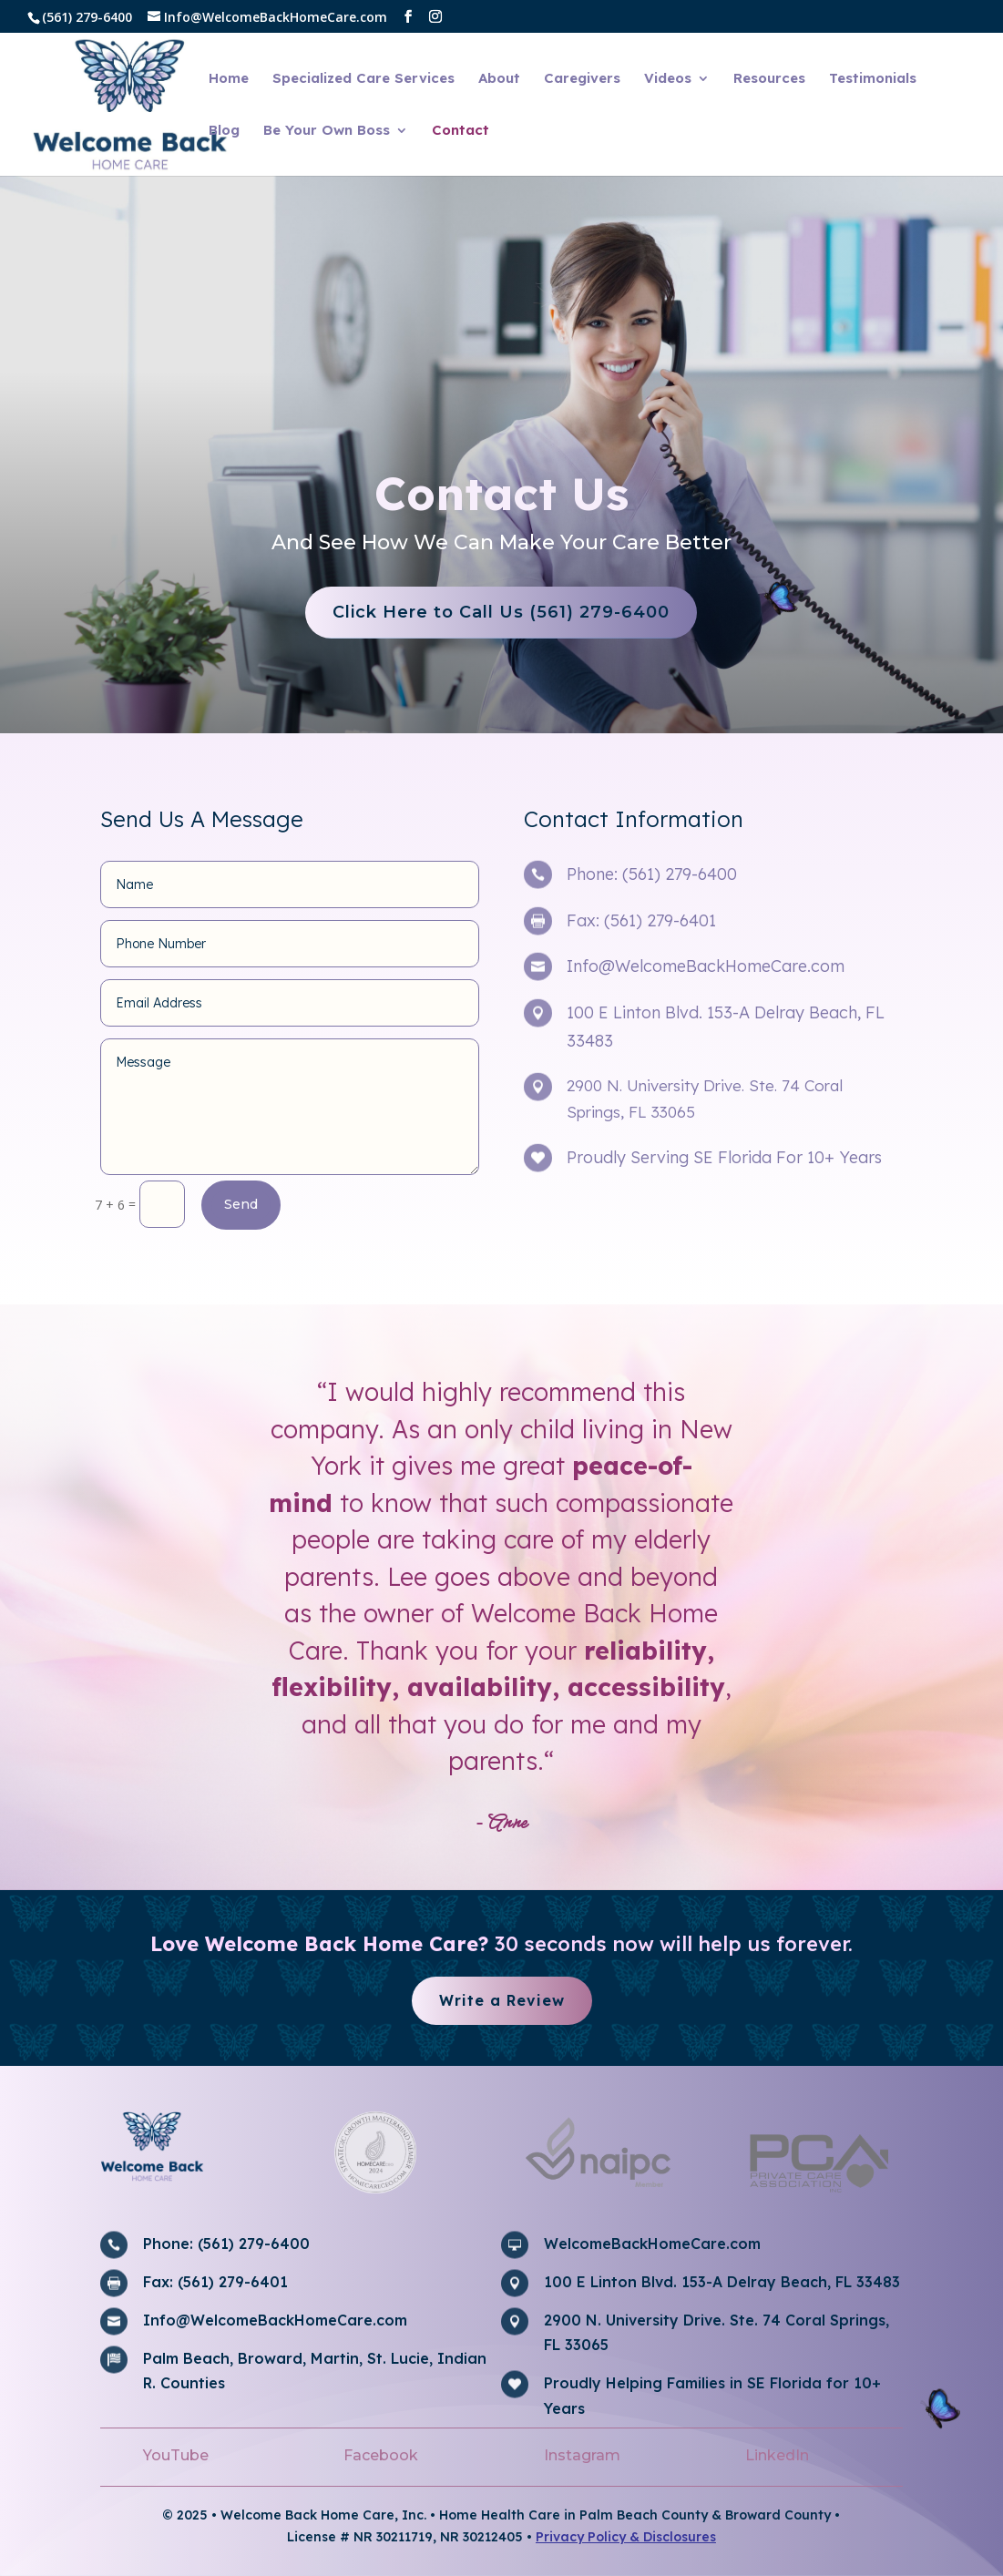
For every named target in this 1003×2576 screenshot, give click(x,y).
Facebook (380, 2455)
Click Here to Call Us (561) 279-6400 (457, 612)
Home (229, 79)
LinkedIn (777, 2455)
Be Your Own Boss (326, 131)
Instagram (582, 2455)
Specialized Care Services (363, 79)
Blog (224, 131)
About (499, 79)
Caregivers (582, 79)
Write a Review (502, 2000)
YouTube (176, 2455)
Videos (667, 79)
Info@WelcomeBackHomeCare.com (705, 966)
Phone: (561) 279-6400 (652, 874)
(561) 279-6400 (87, 17)
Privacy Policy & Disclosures (626, 2537)
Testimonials (872, 79)
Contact (460, 131)
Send (241, 1204)
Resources (769, 79)
